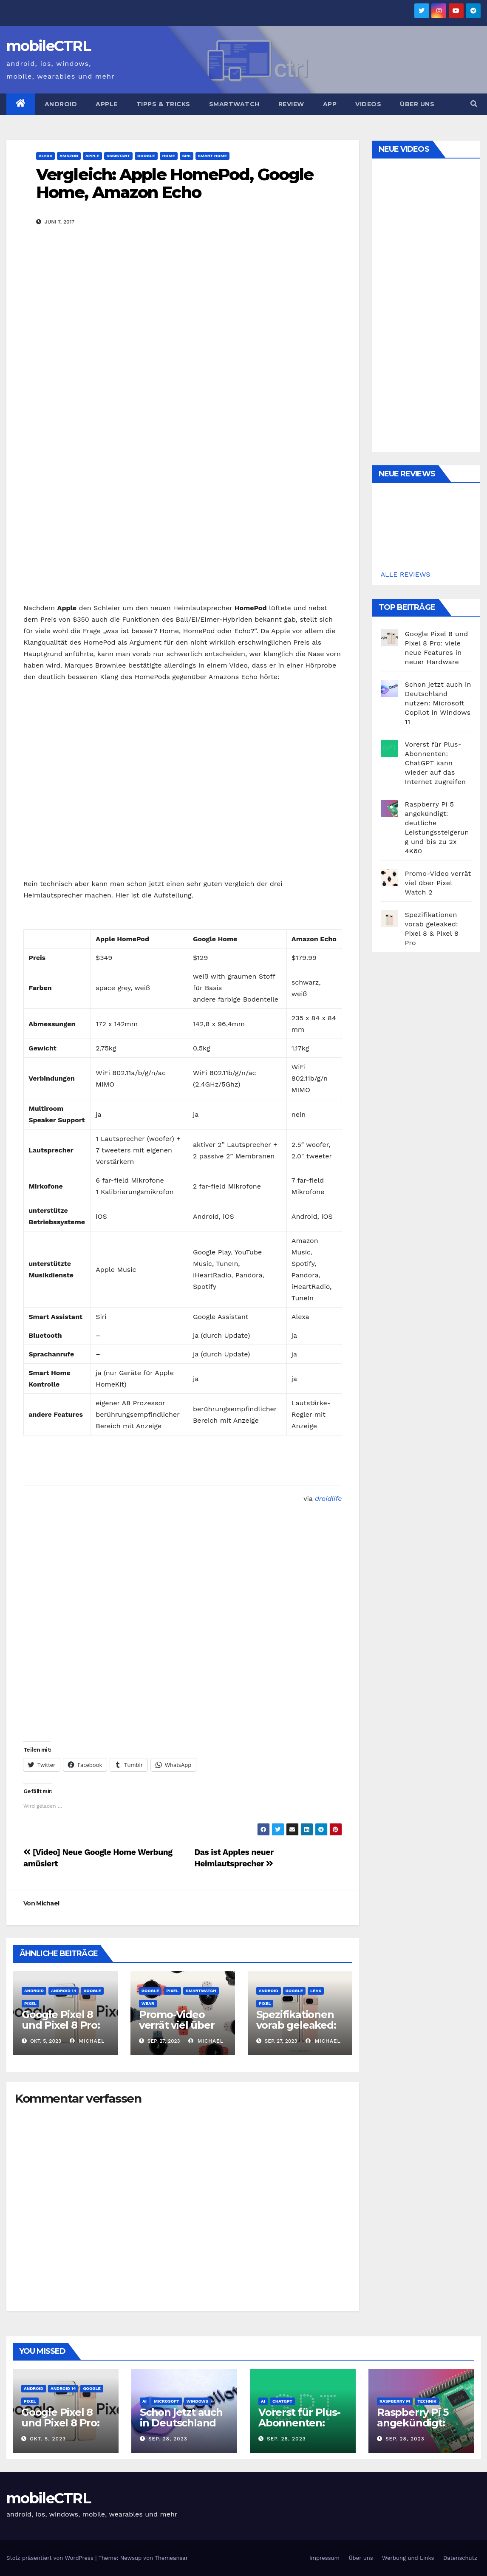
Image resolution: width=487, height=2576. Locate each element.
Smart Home (212, 155)
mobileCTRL (48, 46)
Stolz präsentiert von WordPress (50, 2558)
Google (146, 155)
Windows (197, 2401)
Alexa (45, 155)
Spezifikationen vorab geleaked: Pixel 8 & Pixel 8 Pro (296, 2030)
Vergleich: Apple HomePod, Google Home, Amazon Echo (174, 183)
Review (291, 104)
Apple (107, 104)
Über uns (417, 104)
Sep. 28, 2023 (167, 2439)
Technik (426, 2401)
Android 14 (63, 1990)
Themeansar (171, 2558)
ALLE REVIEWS (405, 574)
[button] (473, 104)
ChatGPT (282, 2401)
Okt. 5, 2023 (48, 2439)
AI (144, 2401)
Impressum (324, 2558)
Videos (368, 104)
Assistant (118, 155)
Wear (148, 2003)
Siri (186, 155)
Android (61, 104)
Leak (315, 1990)
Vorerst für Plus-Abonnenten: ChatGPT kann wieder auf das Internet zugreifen (435, 763)
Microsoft (166, 2401)
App (330, 104)
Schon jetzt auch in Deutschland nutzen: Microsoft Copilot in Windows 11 (438, 703)
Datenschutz (460, 2558)
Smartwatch (234, 104)
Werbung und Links (408, 2558)
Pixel (30, 2003)
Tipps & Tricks (163, 104)
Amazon (68, 155)
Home (168, 155)
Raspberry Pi (394, 2401)
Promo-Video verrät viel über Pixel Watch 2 (177, 2025)
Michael (47, 1903)
